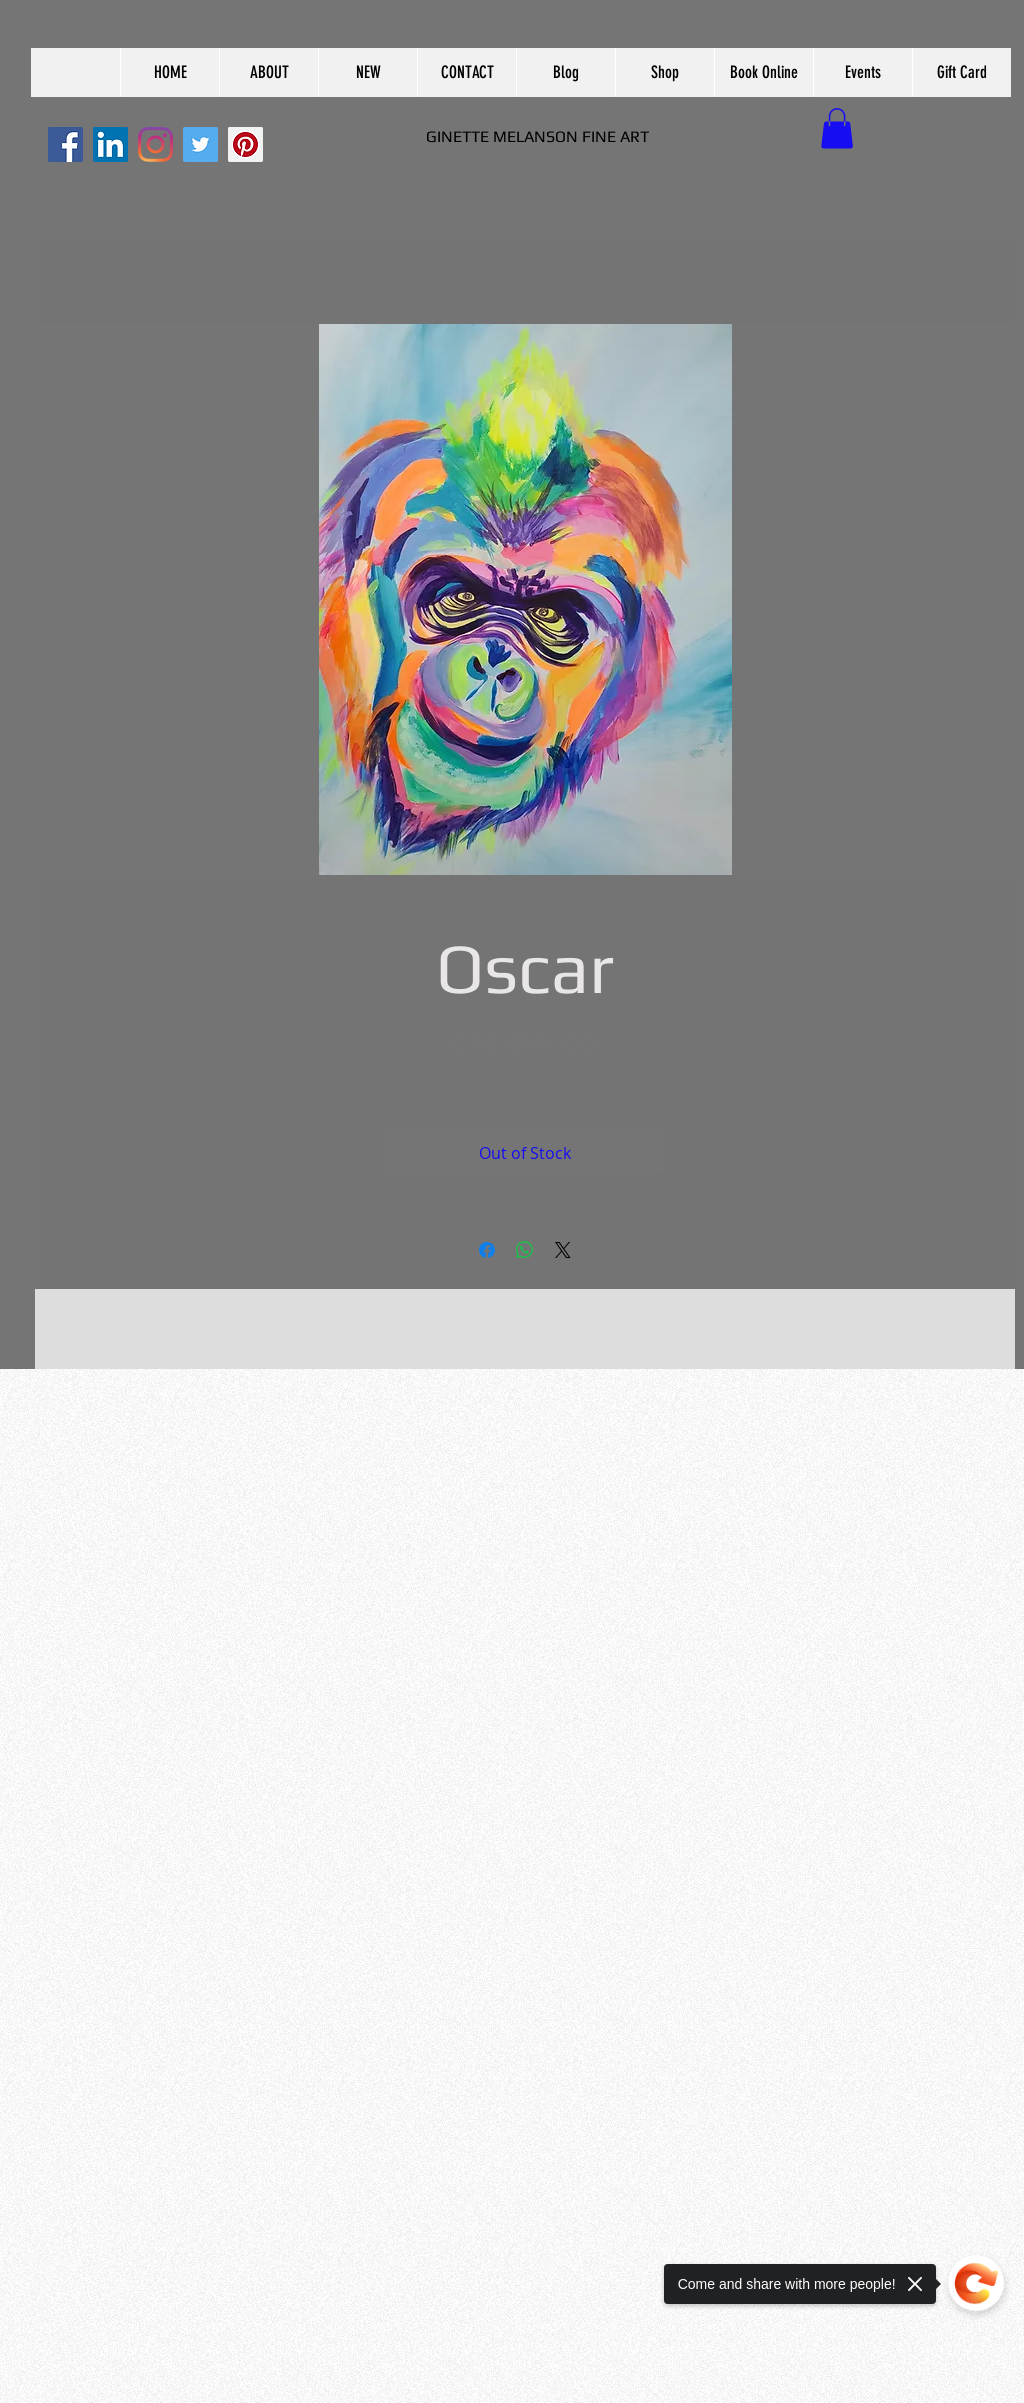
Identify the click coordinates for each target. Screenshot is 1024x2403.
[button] (268, 72)
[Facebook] (65, 144)
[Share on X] (563, 1250)
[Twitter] (200, 144)
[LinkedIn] (110, 144)
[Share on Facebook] (487, 1250)
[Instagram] (155, 144)
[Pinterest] (245, 144)
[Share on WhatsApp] (525, 1250)
